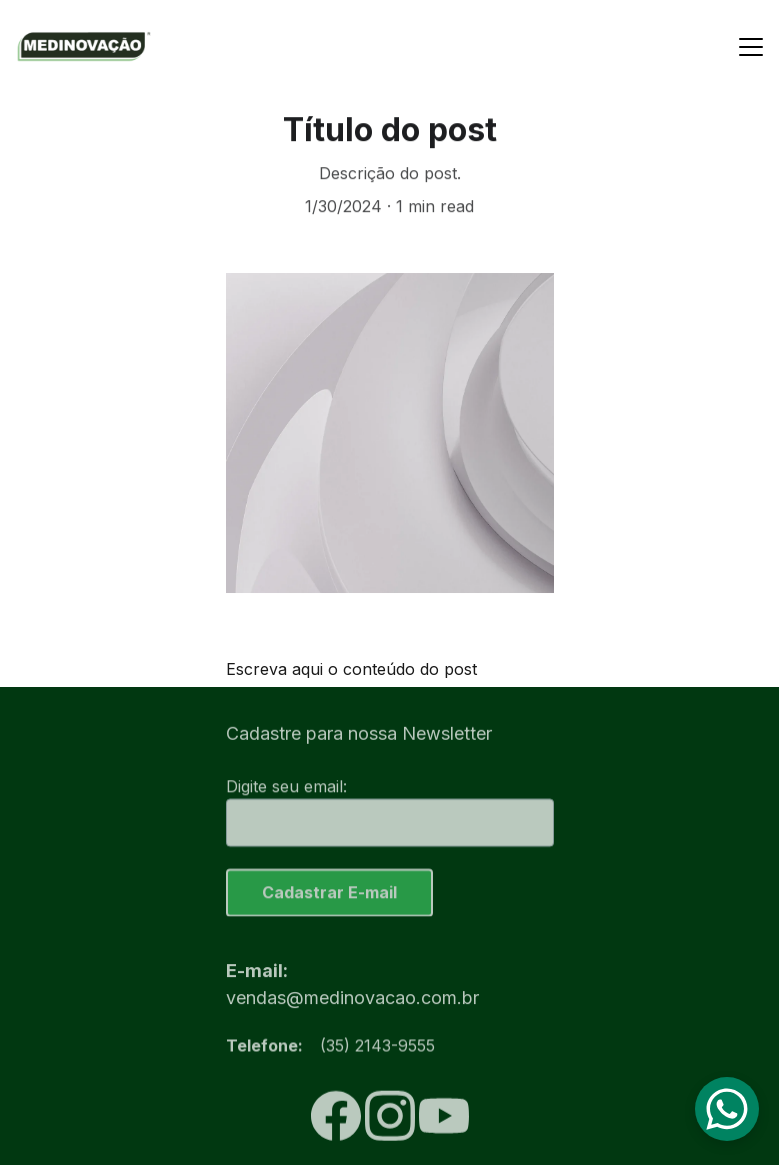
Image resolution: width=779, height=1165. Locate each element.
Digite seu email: (286, 791)
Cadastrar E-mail (329, 897)
